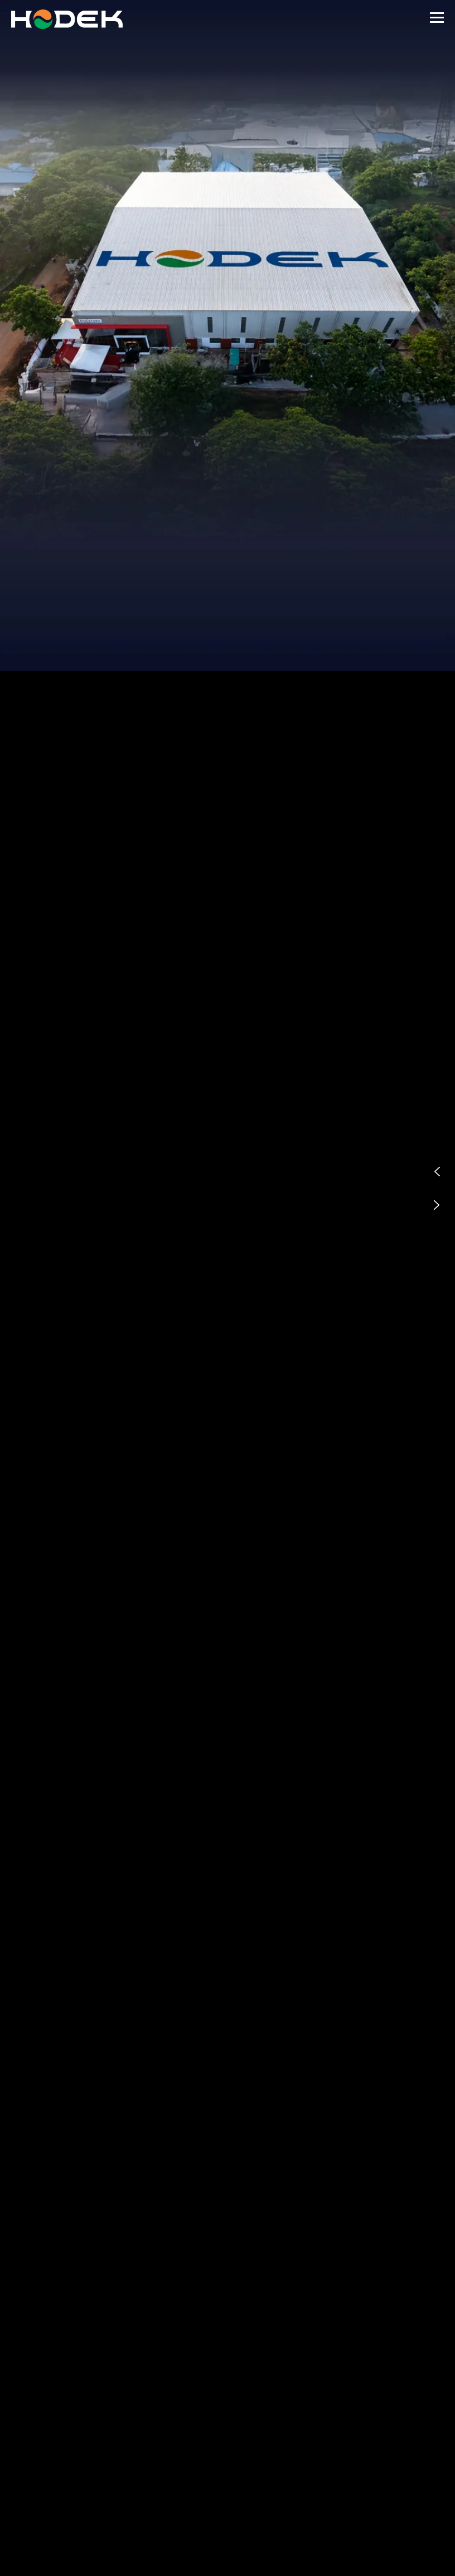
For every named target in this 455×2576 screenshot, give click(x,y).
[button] (436, 1171)
